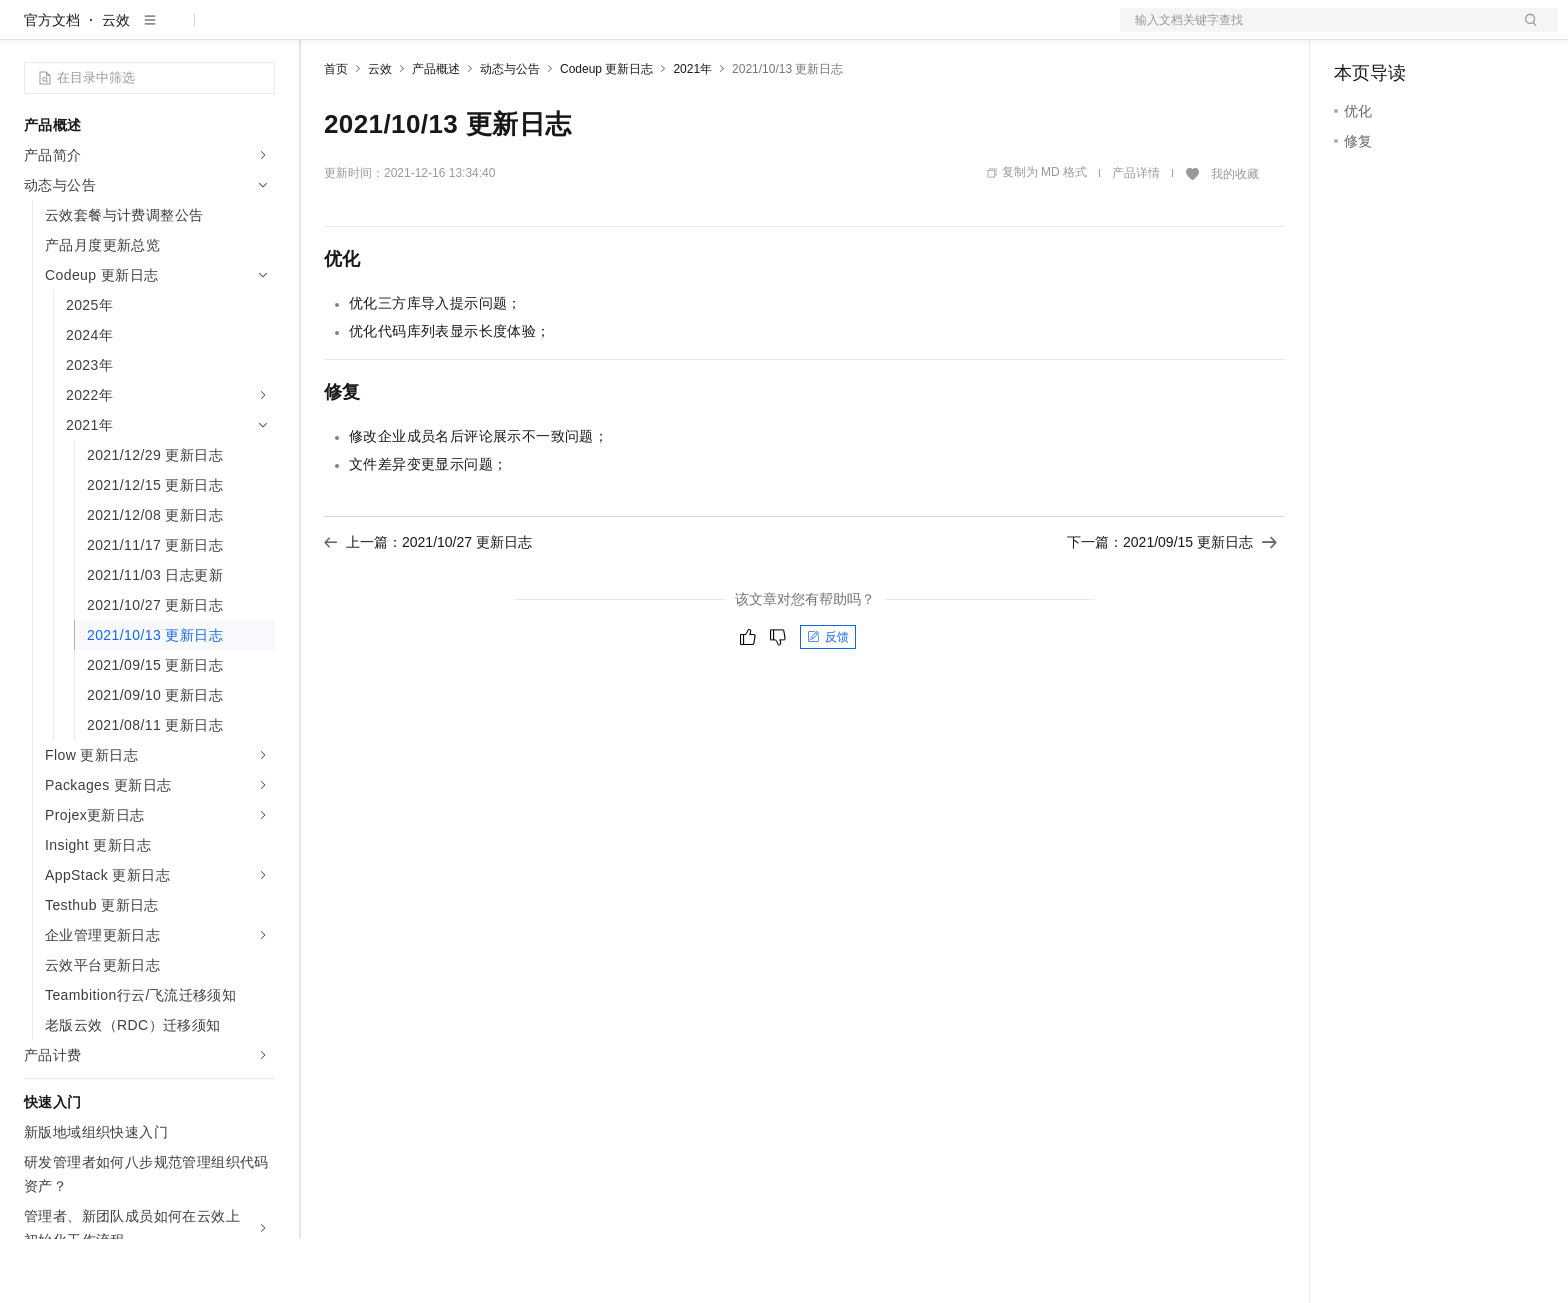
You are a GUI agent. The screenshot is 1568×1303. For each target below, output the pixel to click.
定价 (432, 32)
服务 (590, 32)
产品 (260, 32)
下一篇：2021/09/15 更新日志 (1172, 606)
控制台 (1404, 32)
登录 (1525, 32)
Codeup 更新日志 (606, 133)
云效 (116, 84)
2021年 (692, 133)
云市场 (487, 32)
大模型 (205, 32)
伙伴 (542, 32)
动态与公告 (510, 133)
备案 (1356, 32)
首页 (336, 133)
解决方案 (322, 32)
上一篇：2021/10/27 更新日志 (428, 606)
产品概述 (436, 133)
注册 (1452, 32)
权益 (384, 32)
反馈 (828, 701)
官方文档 (52, 84)
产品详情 (1136, 237)
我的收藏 (1235, 238)
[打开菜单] (32, 32)
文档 (1314, 32)
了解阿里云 (659, 32)
